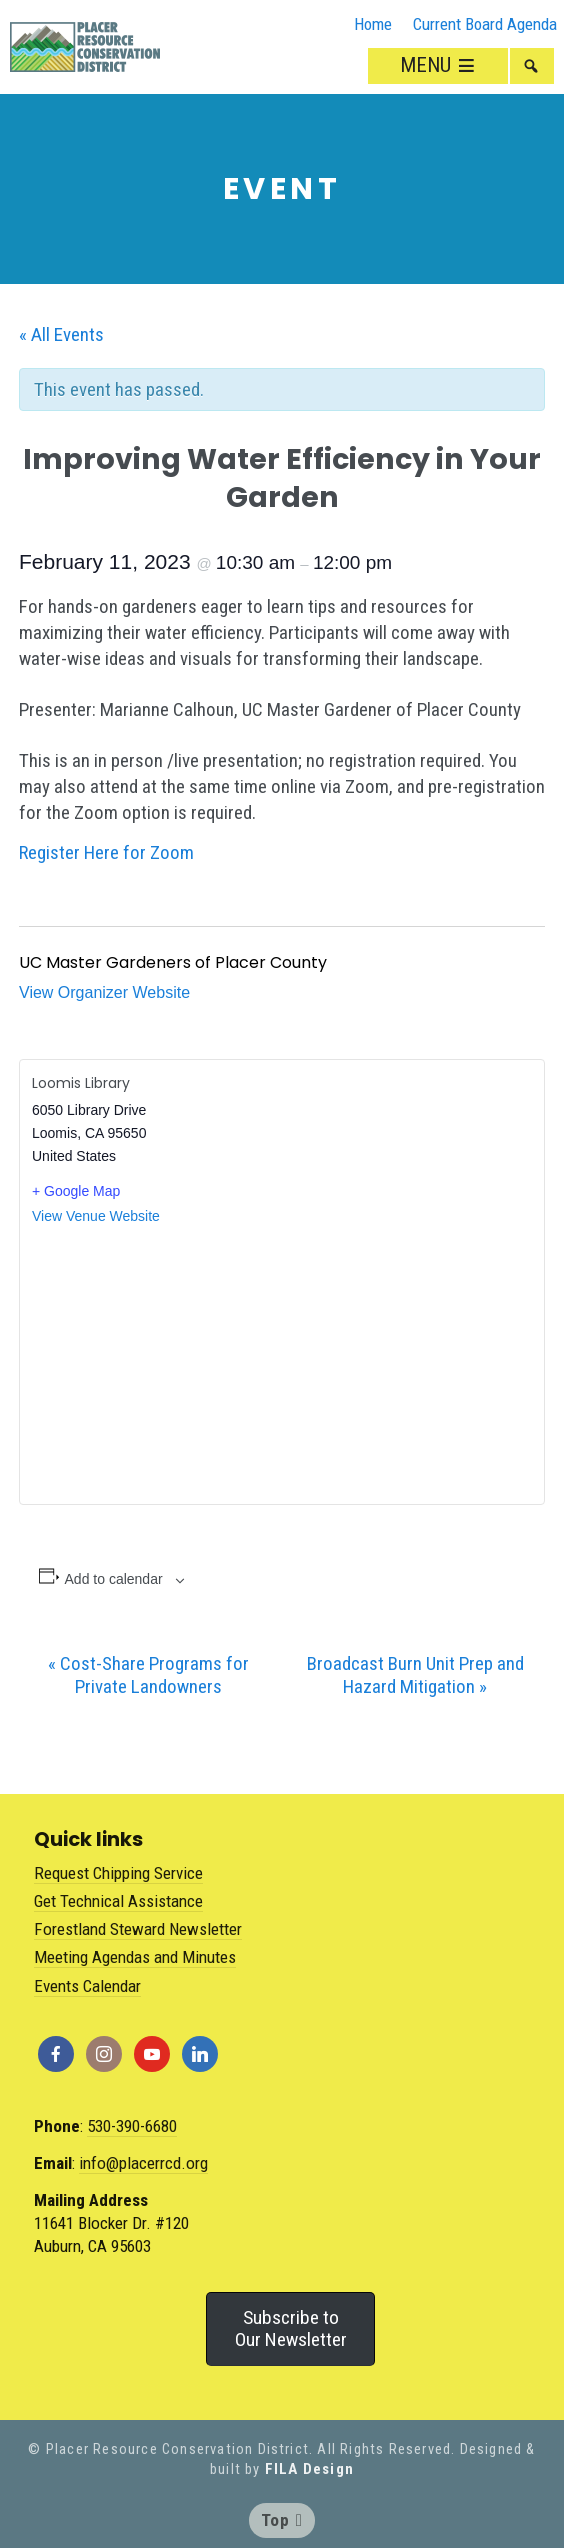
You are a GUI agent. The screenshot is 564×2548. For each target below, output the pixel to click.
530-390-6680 (132, 2126)
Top (282, 2520)
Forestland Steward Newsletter (138, 1929)
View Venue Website (96, 1216)
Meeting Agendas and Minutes (135, 1957)
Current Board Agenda (485, 24)
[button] (532, 66)
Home (373, 24)
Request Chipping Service (118, 1873)
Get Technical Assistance (118, 1901)
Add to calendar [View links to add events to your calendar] (114, 1579)
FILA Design (309, 2469)
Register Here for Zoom (106, 852)
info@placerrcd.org (143, 2163)
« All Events (61, 334)
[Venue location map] (282, 1364)
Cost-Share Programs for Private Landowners (148, 1675)
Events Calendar (87, 1986)
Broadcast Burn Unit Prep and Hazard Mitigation (415, 1675)
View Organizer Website (104, 992)
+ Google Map (76, 1191)
